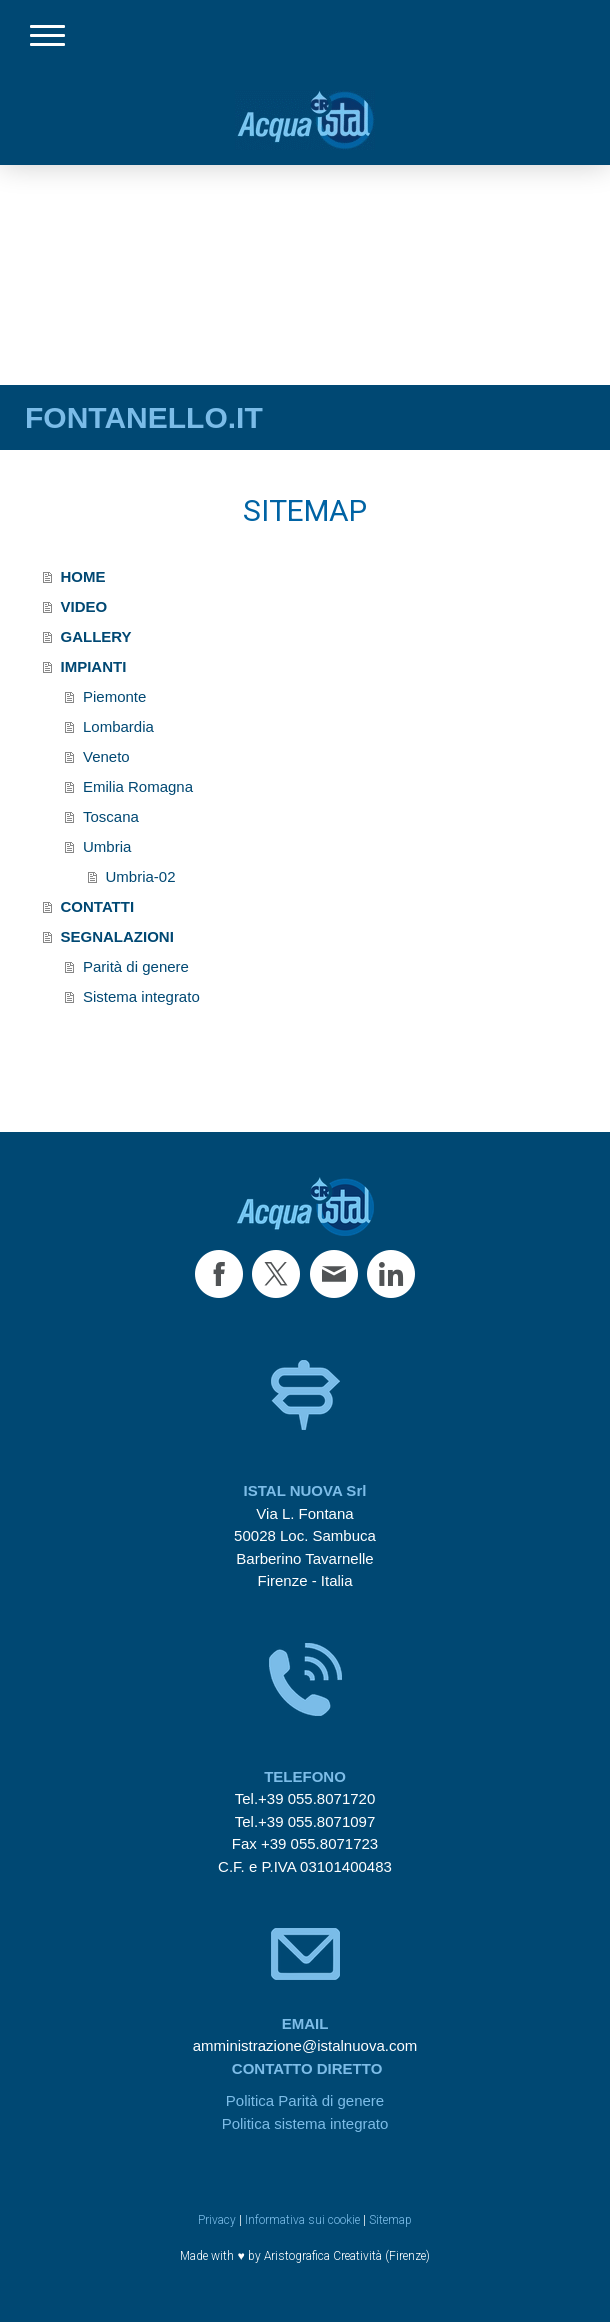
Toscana (111, 816)
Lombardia (118, 726)
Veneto (106, 756)
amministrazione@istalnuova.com (305, 2045)
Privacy (217, 2220)
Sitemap (390, 2220)
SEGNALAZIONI (117, 936)
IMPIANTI (94, 666)
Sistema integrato (141, 996)
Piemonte (114, 696)
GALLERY (96, 636)
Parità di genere (136, 966)
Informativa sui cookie (302, 2220)
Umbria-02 (141, 876)
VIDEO (84, 606)
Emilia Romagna (138, 786)
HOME (83, 576)
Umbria (107, 846)
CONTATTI (98, 906)
